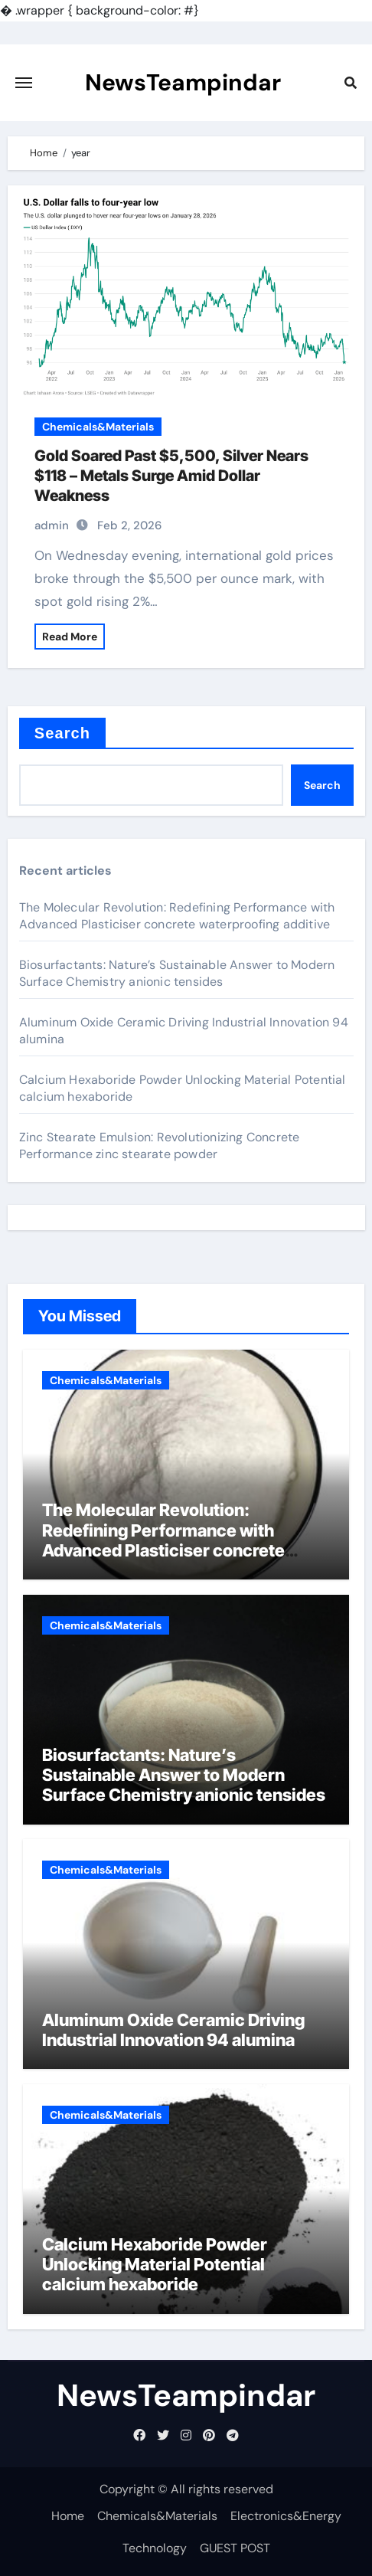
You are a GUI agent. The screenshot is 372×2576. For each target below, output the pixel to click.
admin (51, 525)
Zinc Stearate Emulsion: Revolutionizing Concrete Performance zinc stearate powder (159, 1145)
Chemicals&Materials (98, 427)
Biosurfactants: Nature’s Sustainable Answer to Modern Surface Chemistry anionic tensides (177, 973)
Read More (69, 636)
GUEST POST (235, 2548)
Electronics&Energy (285, 2516)
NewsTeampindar (183, 82)
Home (67, 2516)
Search (62, 733)
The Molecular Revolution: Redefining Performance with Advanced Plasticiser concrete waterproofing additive (177, 915)
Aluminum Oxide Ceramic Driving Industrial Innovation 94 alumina (173, 2030)
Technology (154, 2548)
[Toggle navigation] (23, 82)
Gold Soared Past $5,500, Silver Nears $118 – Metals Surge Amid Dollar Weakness (171, 476)
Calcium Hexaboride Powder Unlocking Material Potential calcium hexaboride (154, 2264)
